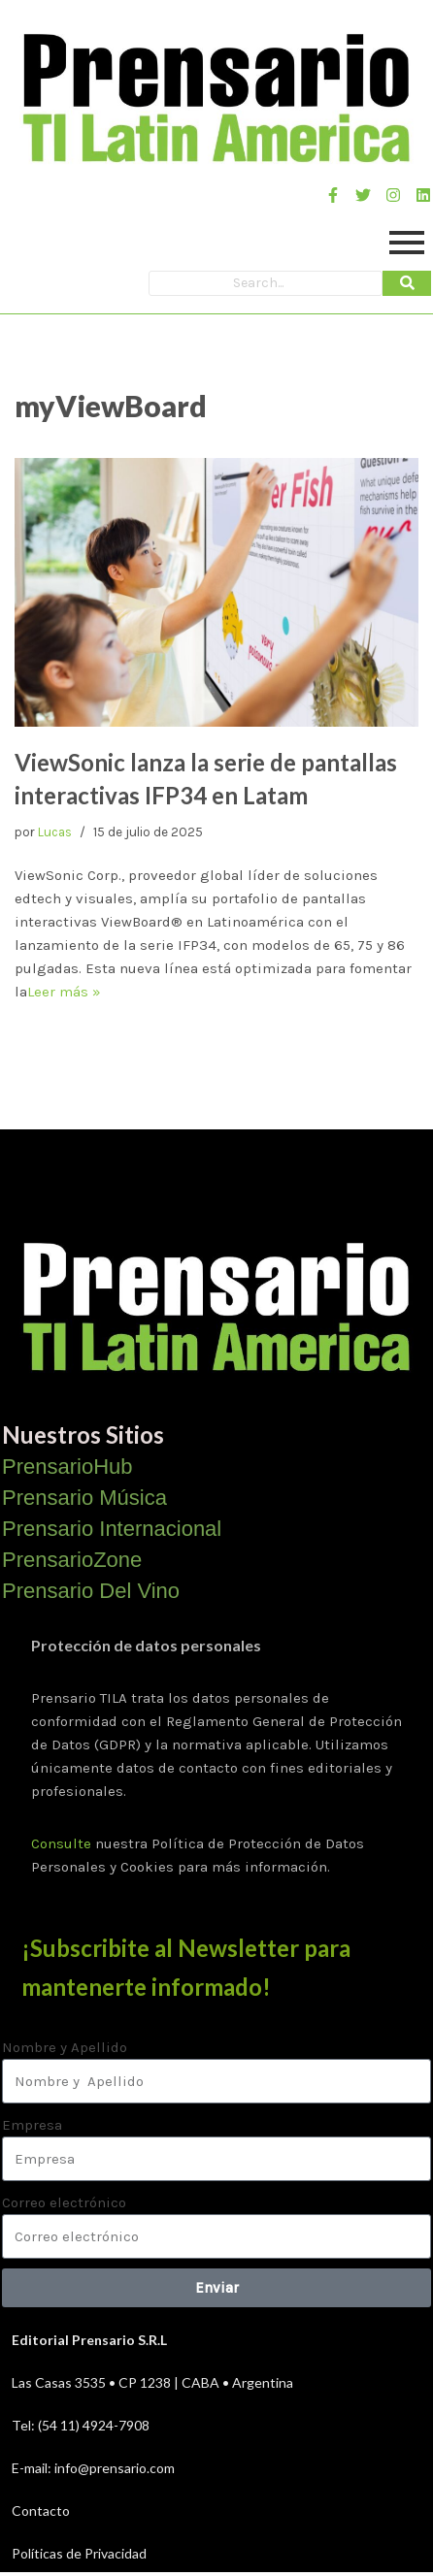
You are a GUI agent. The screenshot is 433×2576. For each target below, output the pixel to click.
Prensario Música (84, 1497)
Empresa (32, 2125)
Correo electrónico (64, 2202)
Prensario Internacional (111, 1528)
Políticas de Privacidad (79, 2553)
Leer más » (64, 991)
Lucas (55, 832)
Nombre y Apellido (64, 2047)
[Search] (266, 283)
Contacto (41, 2510)
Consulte (61, 1843)
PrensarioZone (72, 1560)
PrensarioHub (67, 1466)
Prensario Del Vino (91, 1591)
